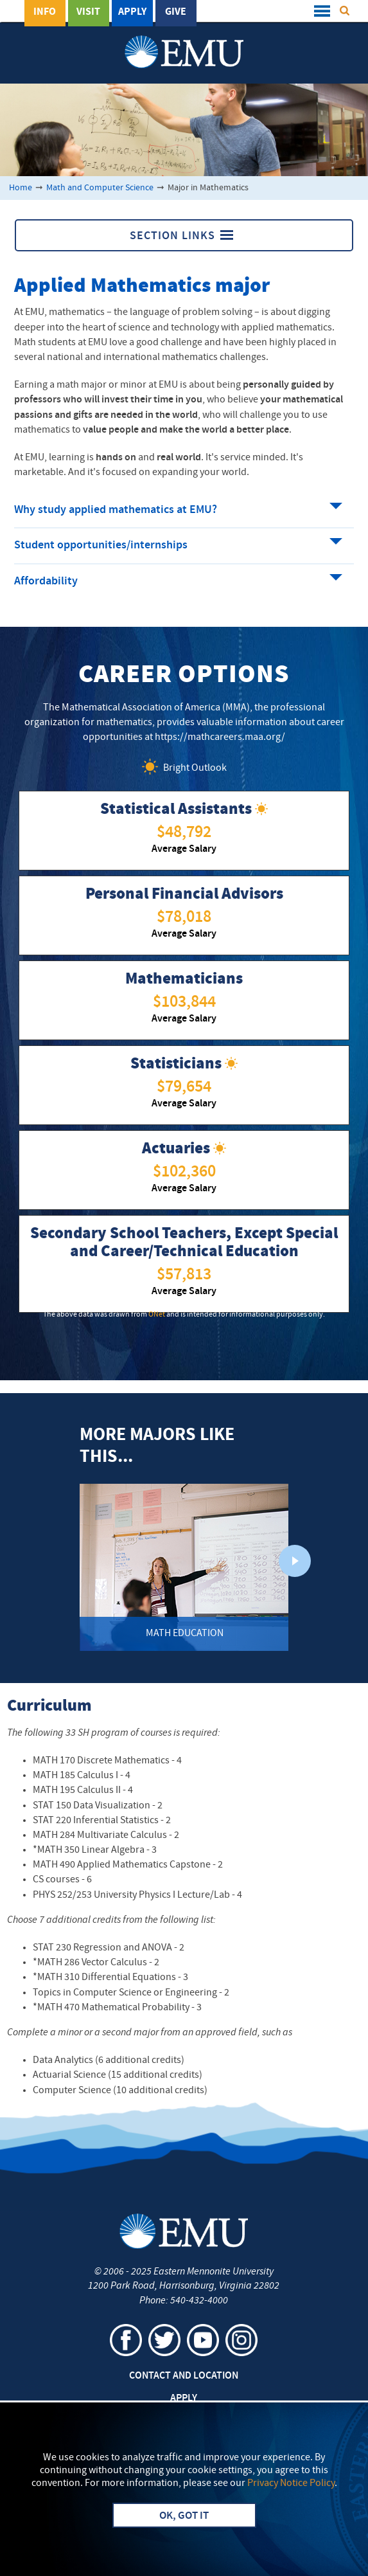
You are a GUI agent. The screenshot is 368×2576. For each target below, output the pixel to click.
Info (44, 12)
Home (20, 188)
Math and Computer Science (99, 188)
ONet (156, 1315)
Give (175, 12)
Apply (132, 12)
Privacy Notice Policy (291, 2483)
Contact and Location (183, 2376)
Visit (88, 12)
